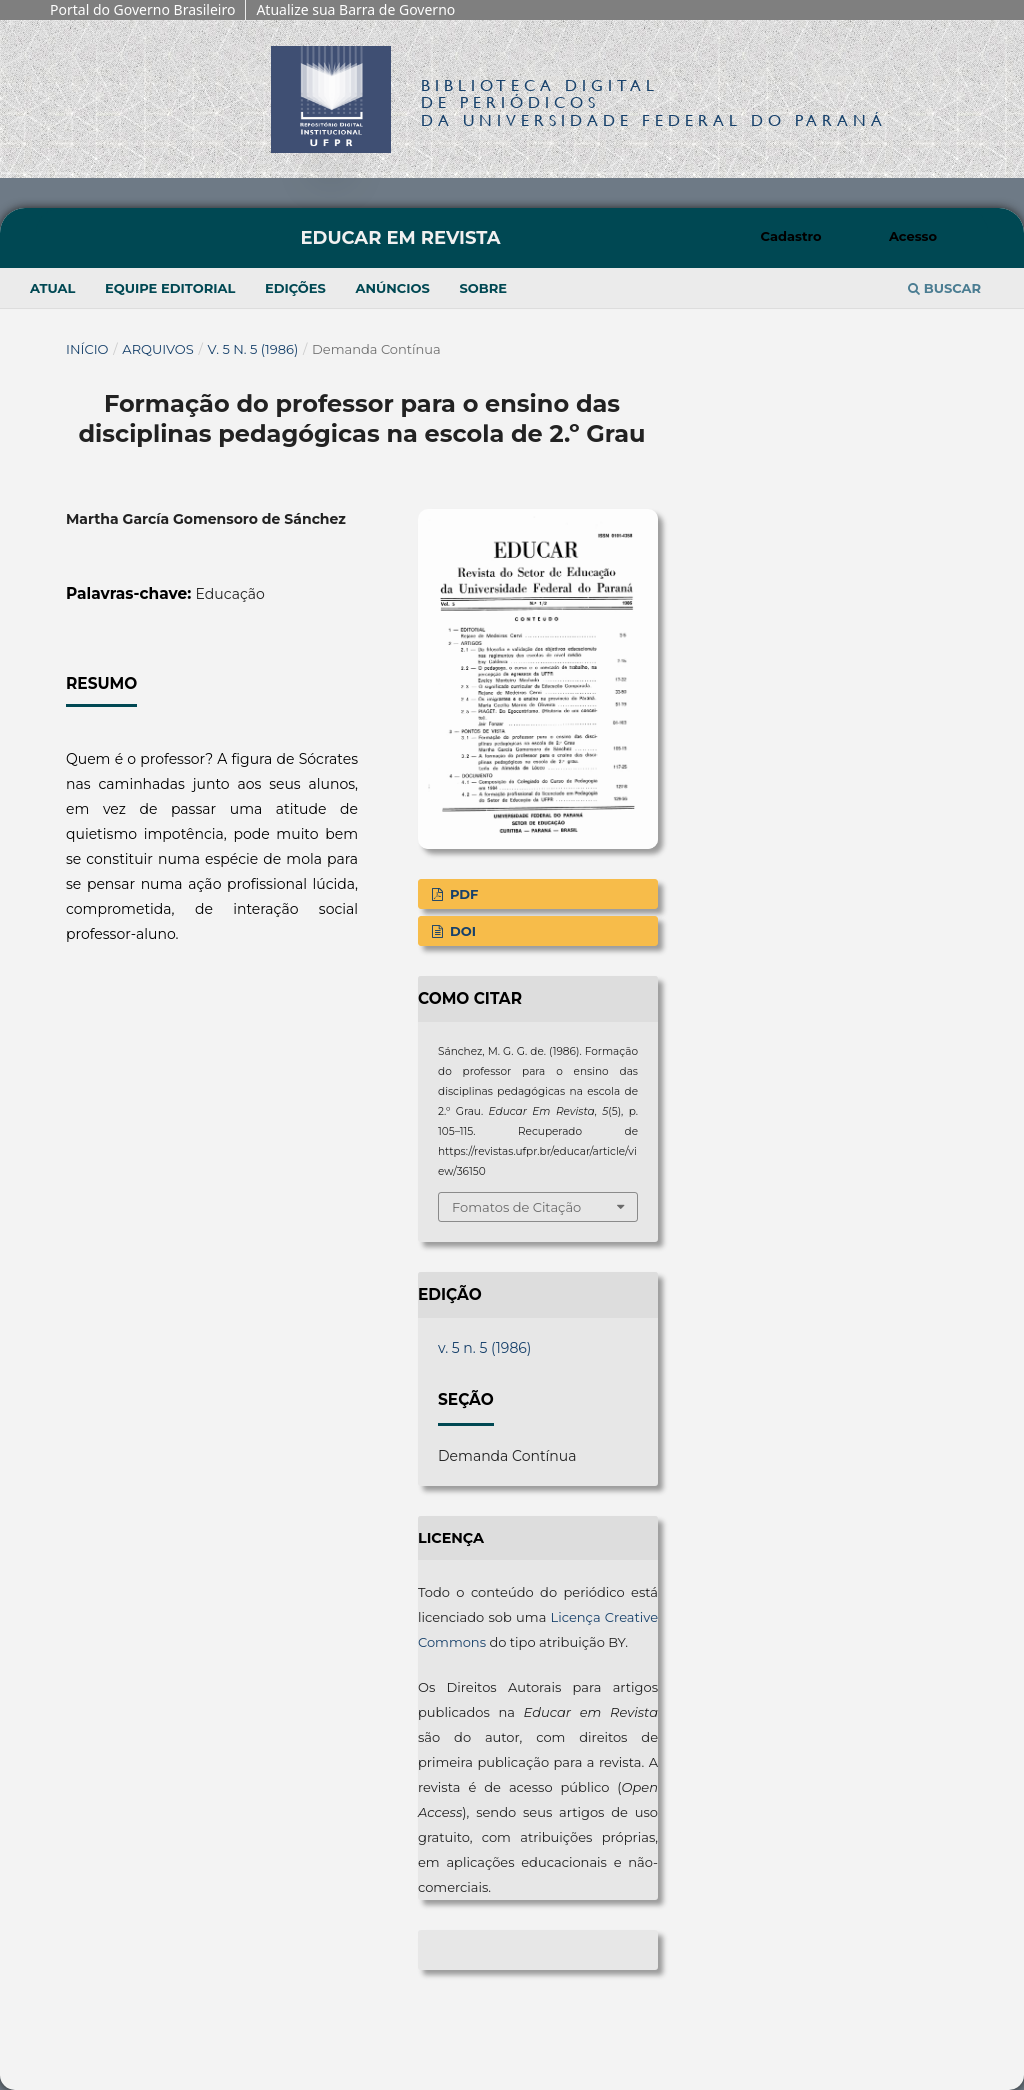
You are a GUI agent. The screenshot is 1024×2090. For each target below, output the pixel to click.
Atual (52, 288)
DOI (461, 931)
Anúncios (392, 288)
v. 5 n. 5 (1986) (253, 349)
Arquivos (157, 349)
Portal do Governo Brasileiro (142, 9)
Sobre (483, 288)
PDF (462, 894)
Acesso (913, 236)
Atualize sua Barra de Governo (355, 9)
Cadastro (791, 236)
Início (87, 349)
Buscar (944, 288)
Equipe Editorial (170, 288)
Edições (295, 288)
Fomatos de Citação (516, 1207)
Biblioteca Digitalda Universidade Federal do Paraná (654, 102)
